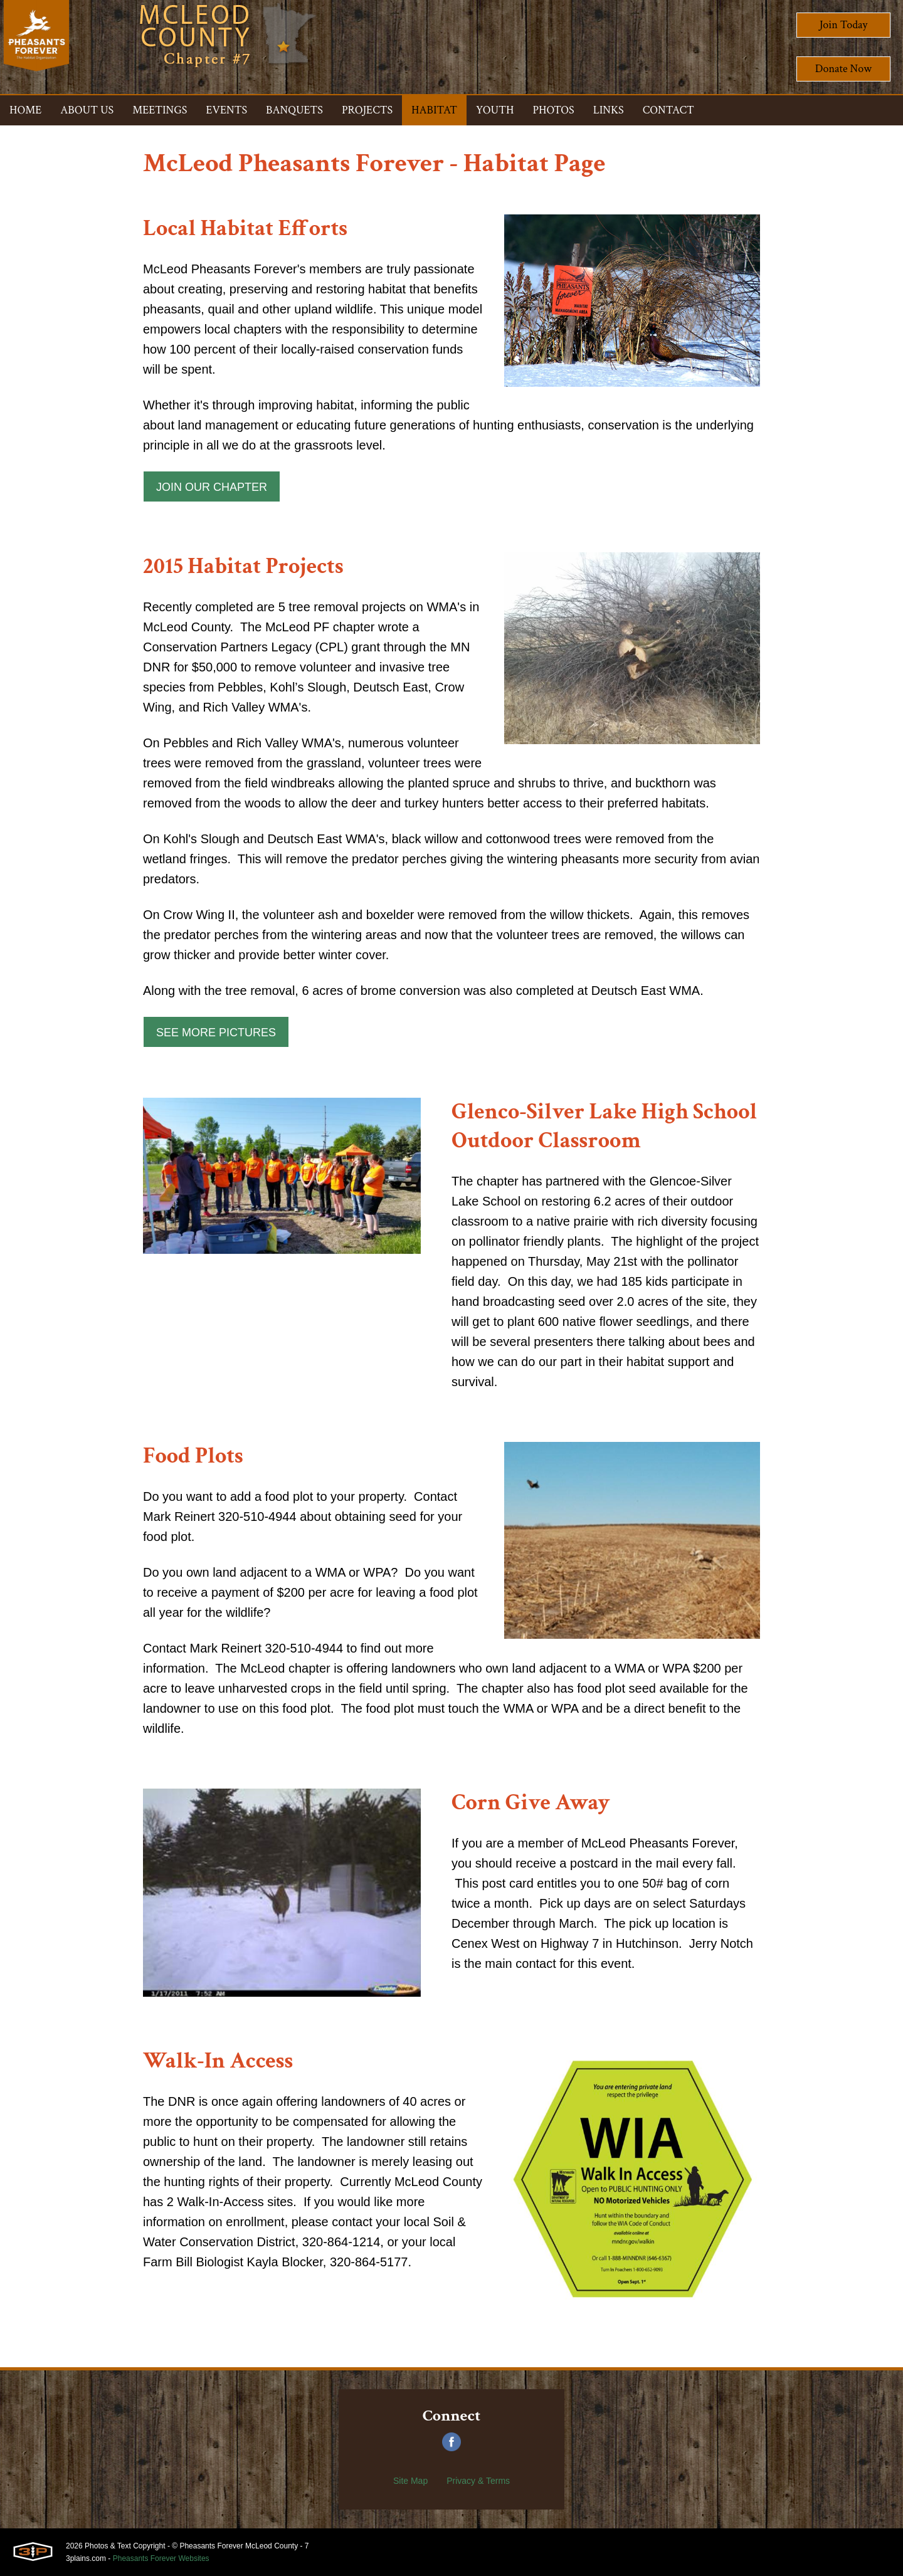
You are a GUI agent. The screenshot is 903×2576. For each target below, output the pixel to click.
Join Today (844, 25)
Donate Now (843, 68)
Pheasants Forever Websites (161, 2558)
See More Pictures (216, 1032)
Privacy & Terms (478, 2481)
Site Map (410, 2481)
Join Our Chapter (211, 487)
